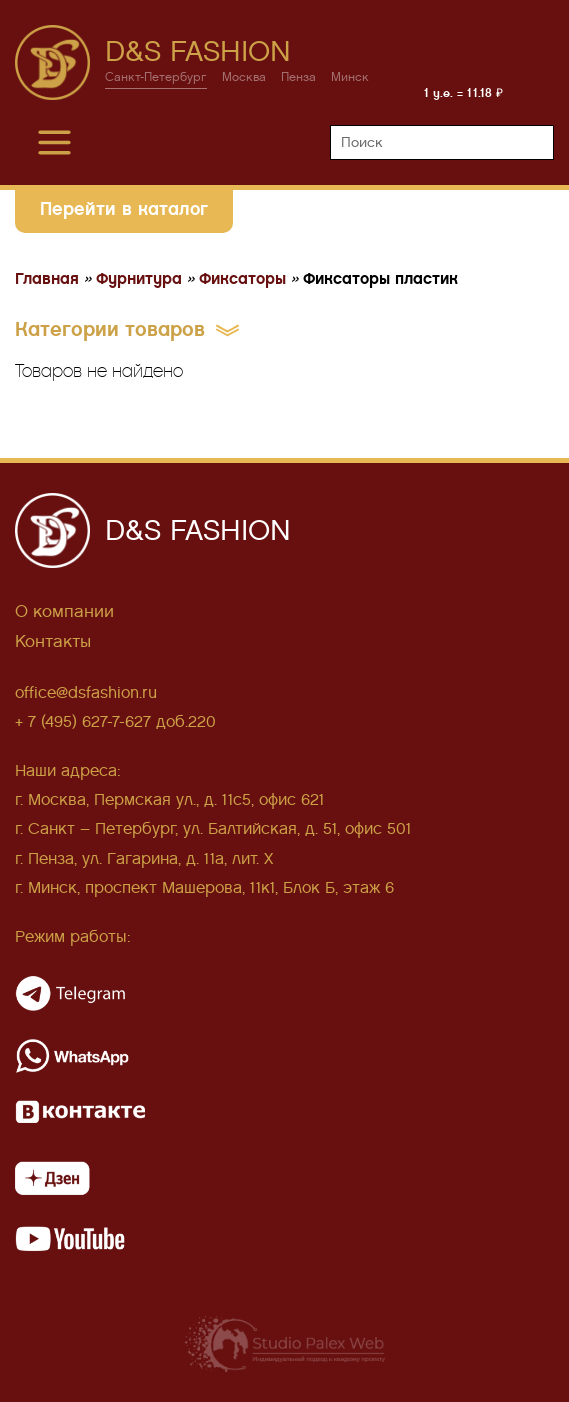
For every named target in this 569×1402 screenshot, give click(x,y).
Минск (350, 77)
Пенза (298, 77)
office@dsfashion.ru (86, 692)
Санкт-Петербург (156, 77)
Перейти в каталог (124, 208)
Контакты (53, 641)
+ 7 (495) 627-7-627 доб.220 (115, 721)
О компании (64, 611)
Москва (244, 77)
